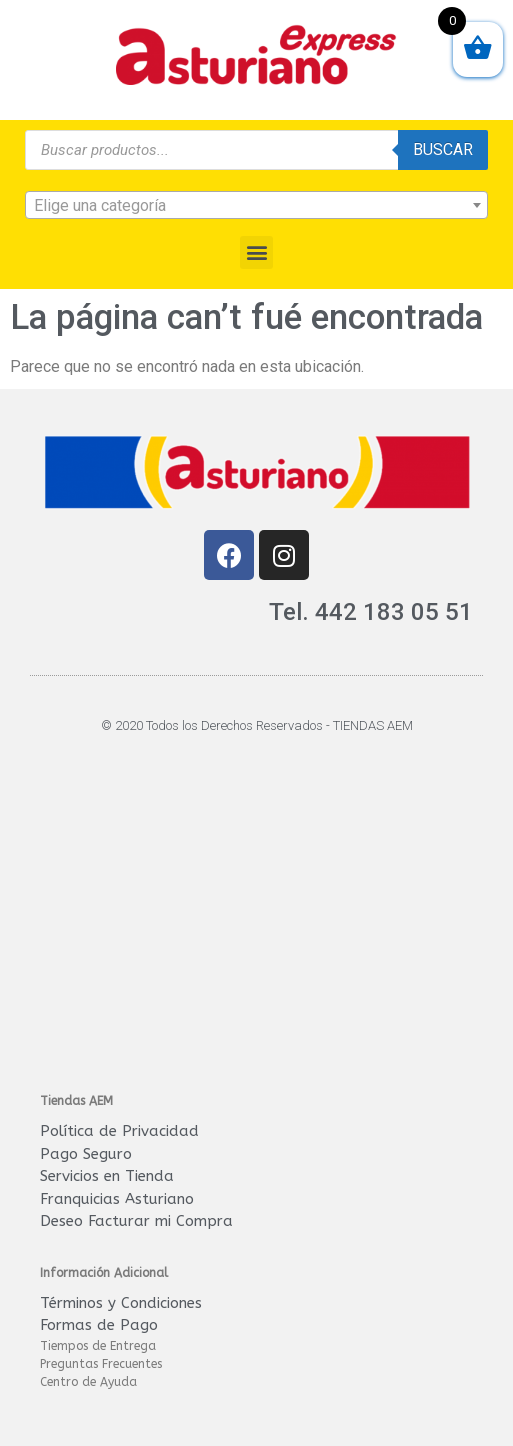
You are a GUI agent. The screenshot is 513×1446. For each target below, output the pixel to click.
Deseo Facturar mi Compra (136, 1221)
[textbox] (256, 206)
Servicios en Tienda (107, 1176)
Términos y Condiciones (121, 1303)
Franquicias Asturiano (117, 1199)
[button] (256, 252)
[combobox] (256, 205)
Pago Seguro (86, 1154)
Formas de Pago (99, 1325)
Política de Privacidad (119, 1131)
